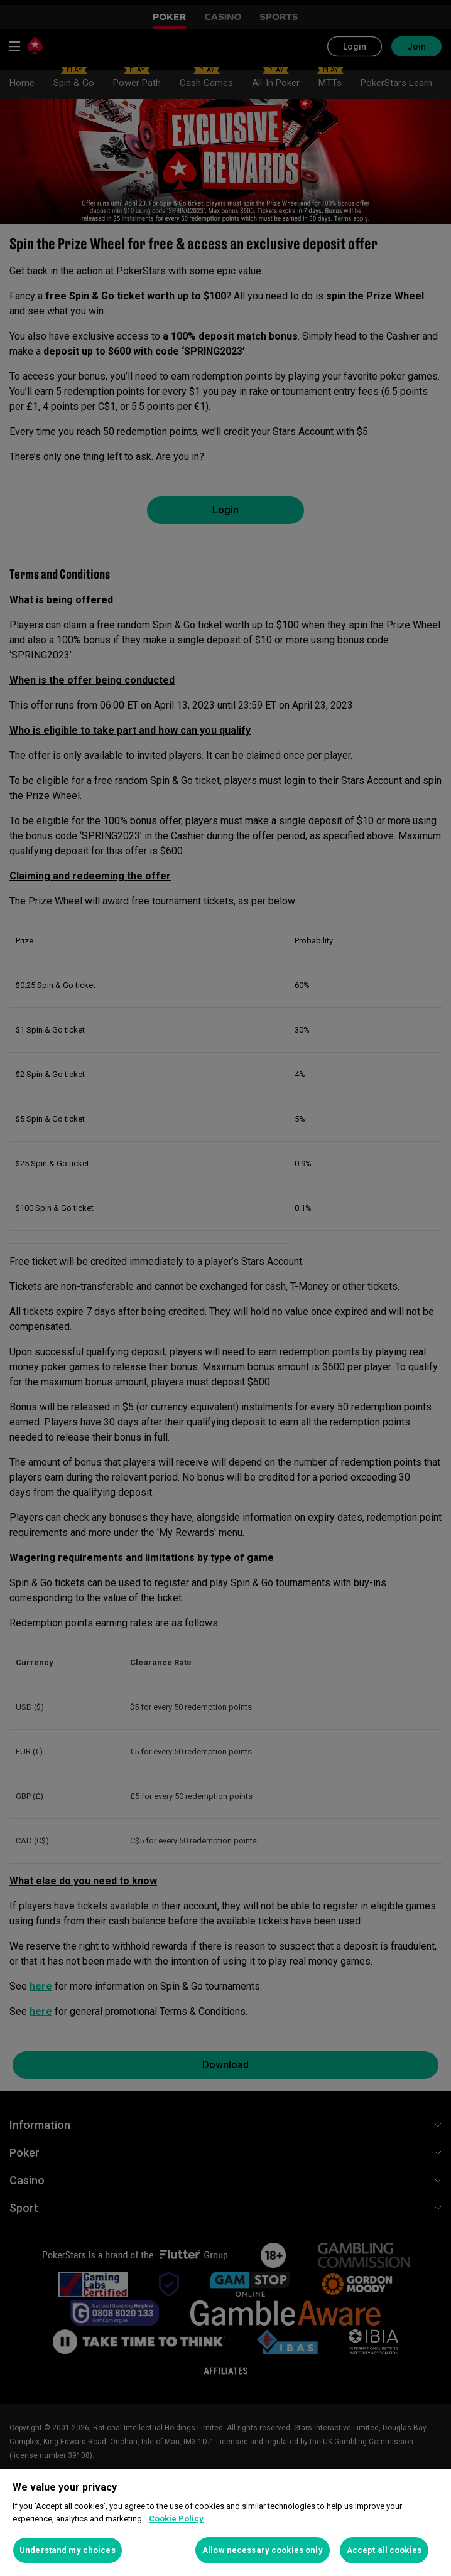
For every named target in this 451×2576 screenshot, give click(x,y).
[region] (225, 2522)
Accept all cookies (384, 2550)
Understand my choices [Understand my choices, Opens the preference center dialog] (67, 2550)
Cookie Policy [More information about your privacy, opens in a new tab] (176, 2518)
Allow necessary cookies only (262, 2550)
